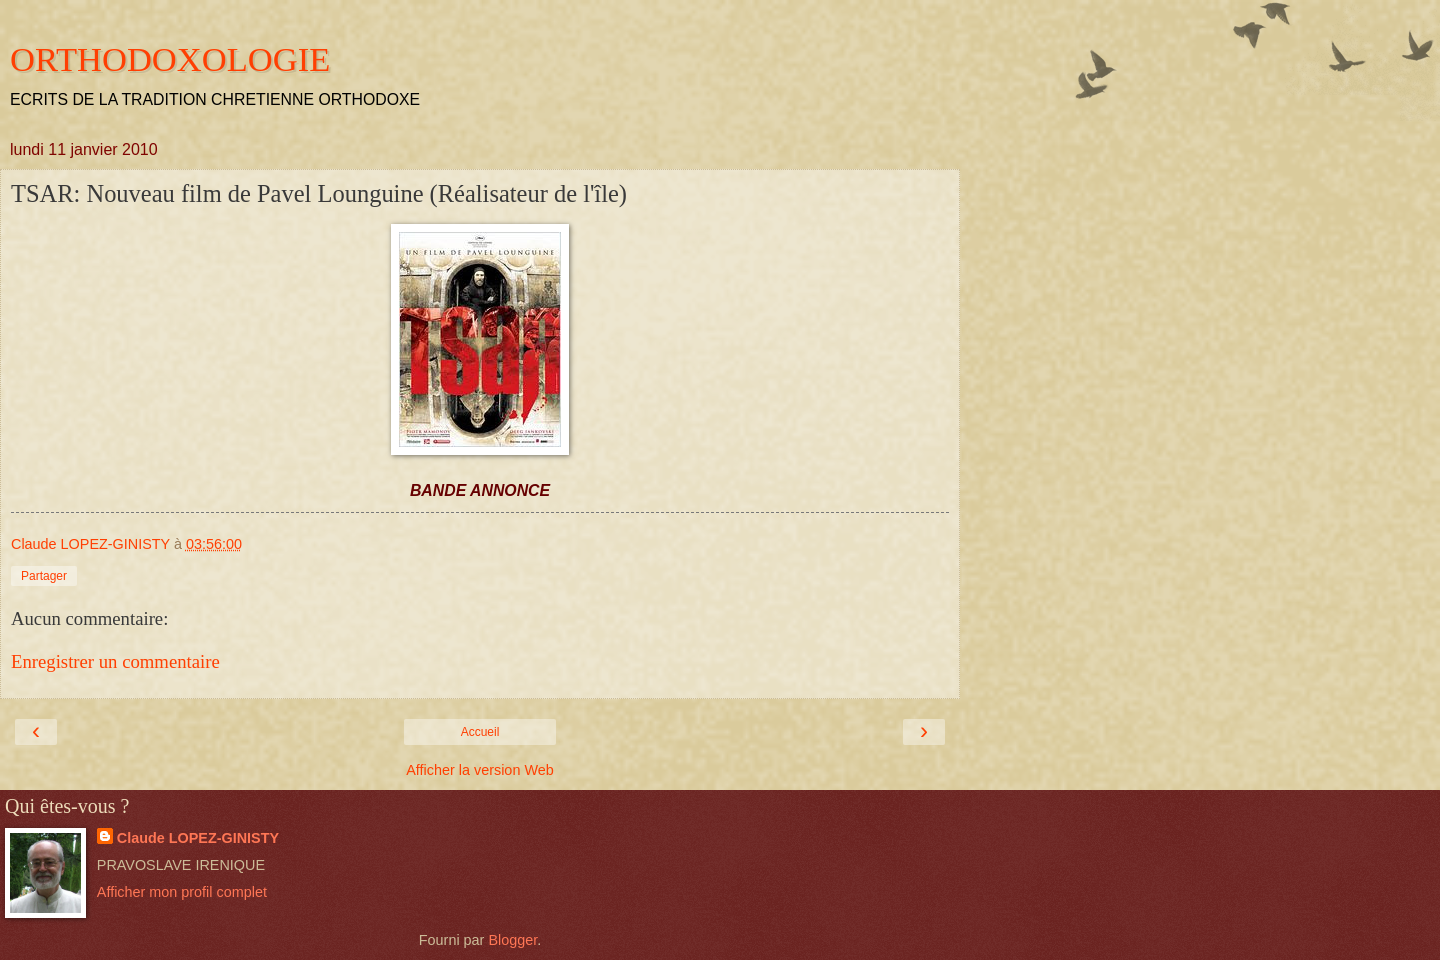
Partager (44, 576)
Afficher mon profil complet (182, 892)
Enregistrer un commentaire (115, 661)
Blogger (512, 940)
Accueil (480, 732)
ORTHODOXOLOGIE (170, 59)
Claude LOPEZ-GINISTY (198, 838)
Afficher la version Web (479, 770)
